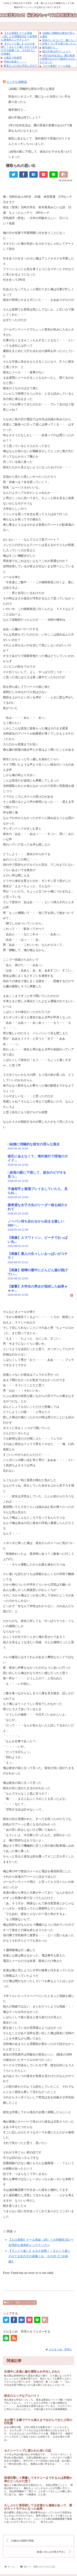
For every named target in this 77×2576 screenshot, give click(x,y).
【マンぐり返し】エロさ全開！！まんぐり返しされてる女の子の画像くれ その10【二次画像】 (39, 2256)
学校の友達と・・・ (15, 61)
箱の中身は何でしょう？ (56, 51)
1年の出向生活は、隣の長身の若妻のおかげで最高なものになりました (58, 59)
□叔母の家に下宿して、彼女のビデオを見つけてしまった (40, 154)
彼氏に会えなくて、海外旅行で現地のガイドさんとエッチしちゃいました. (39, 141)
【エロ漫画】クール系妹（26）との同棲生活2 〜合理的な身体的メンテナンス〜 (19, 36)
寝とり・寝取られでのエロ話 (20, 2302)
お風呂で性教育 (13, 57)
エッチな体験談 (16, 81)
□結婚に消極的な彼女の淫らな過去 (31, 88)
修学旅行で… (50, 47)
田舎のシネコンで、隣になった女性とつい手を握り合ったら (39, 99)
